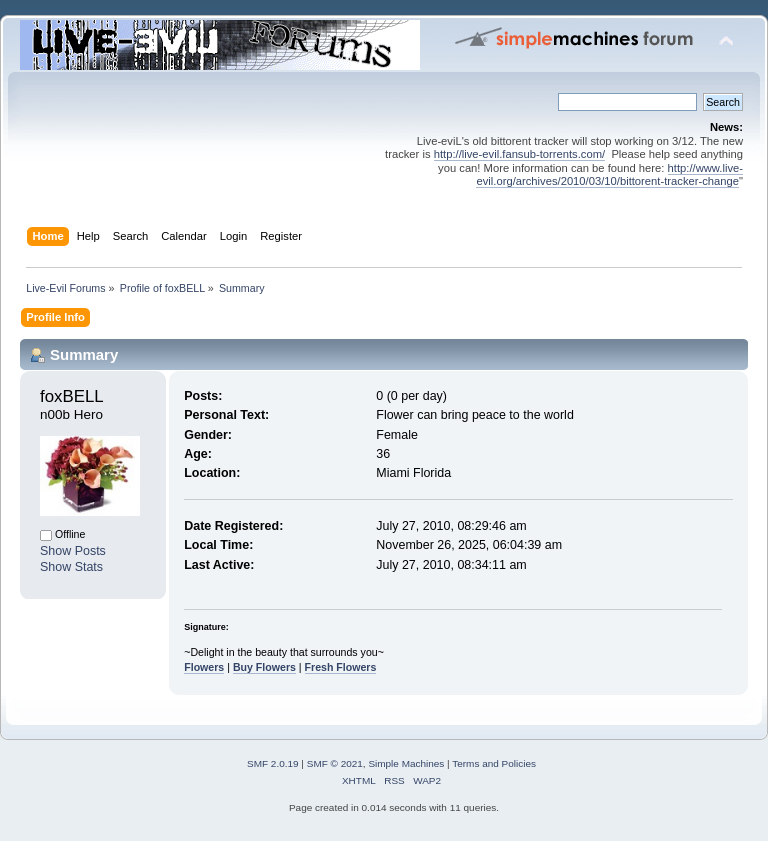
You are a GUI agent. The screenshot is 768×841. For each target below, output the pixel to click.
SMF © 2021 (335, 763)
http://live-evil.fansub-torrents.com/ (519, 154)
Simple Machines (406, 763)
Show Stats (71, 567)
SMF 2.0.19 (273, 763)
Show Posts (73, 551)
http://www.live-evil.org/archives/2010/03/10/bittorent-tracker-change (609, 174)
